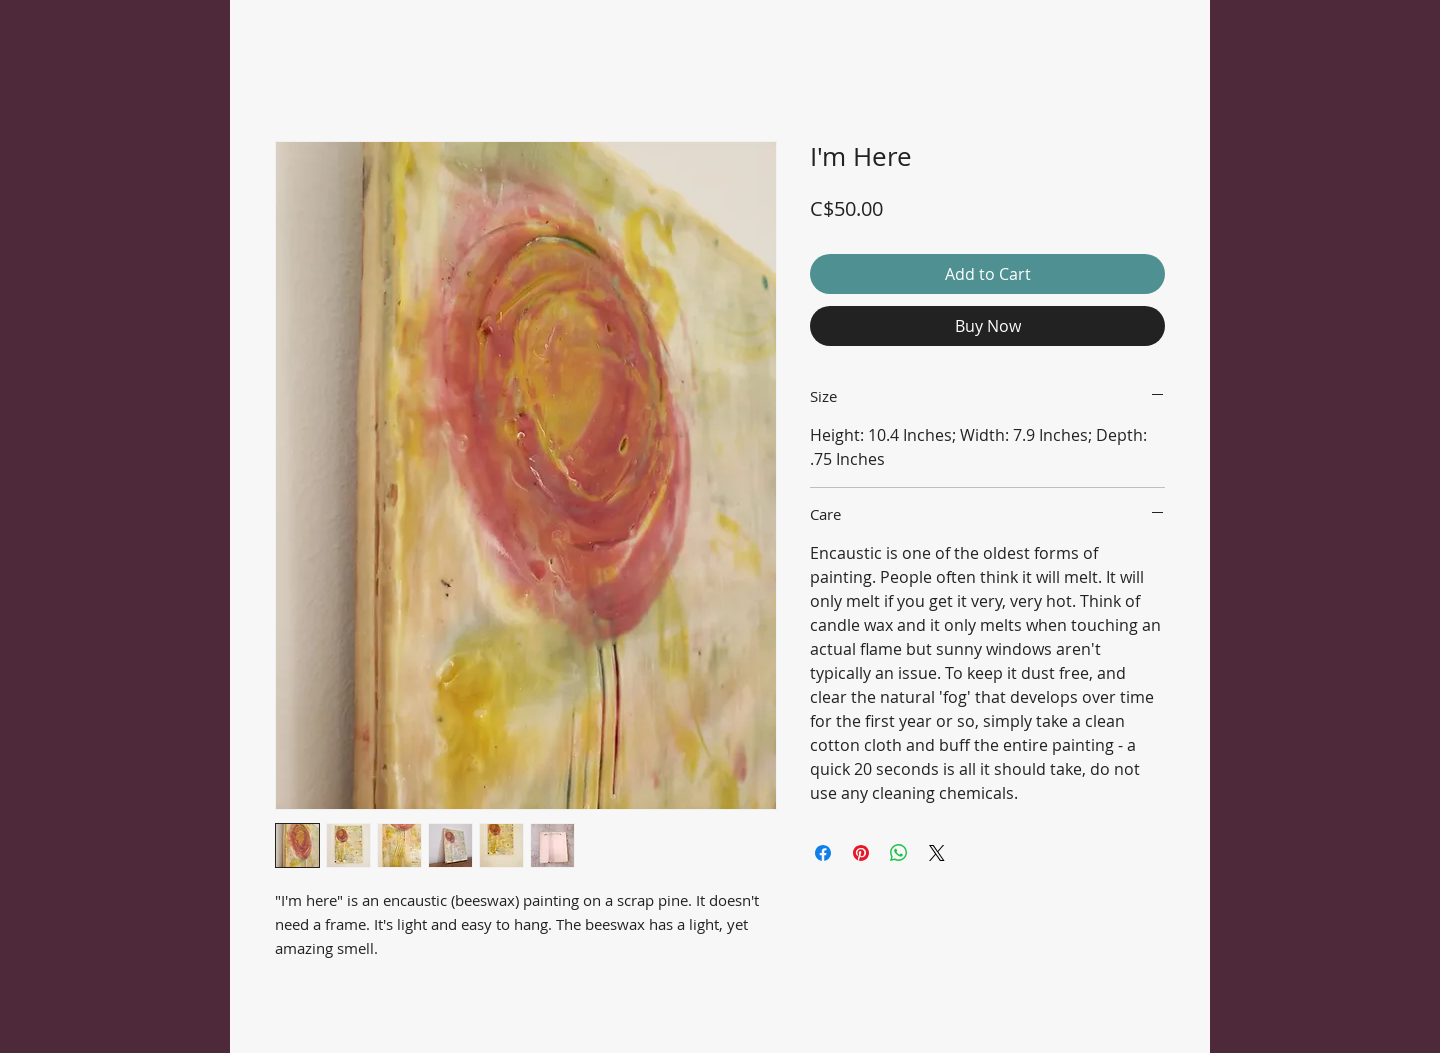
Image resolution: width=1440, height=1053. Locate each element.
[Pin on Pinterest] (861, 853)
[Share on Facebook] (823, 853)
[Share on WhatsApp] (899, 853)
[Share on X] (937, 853)
